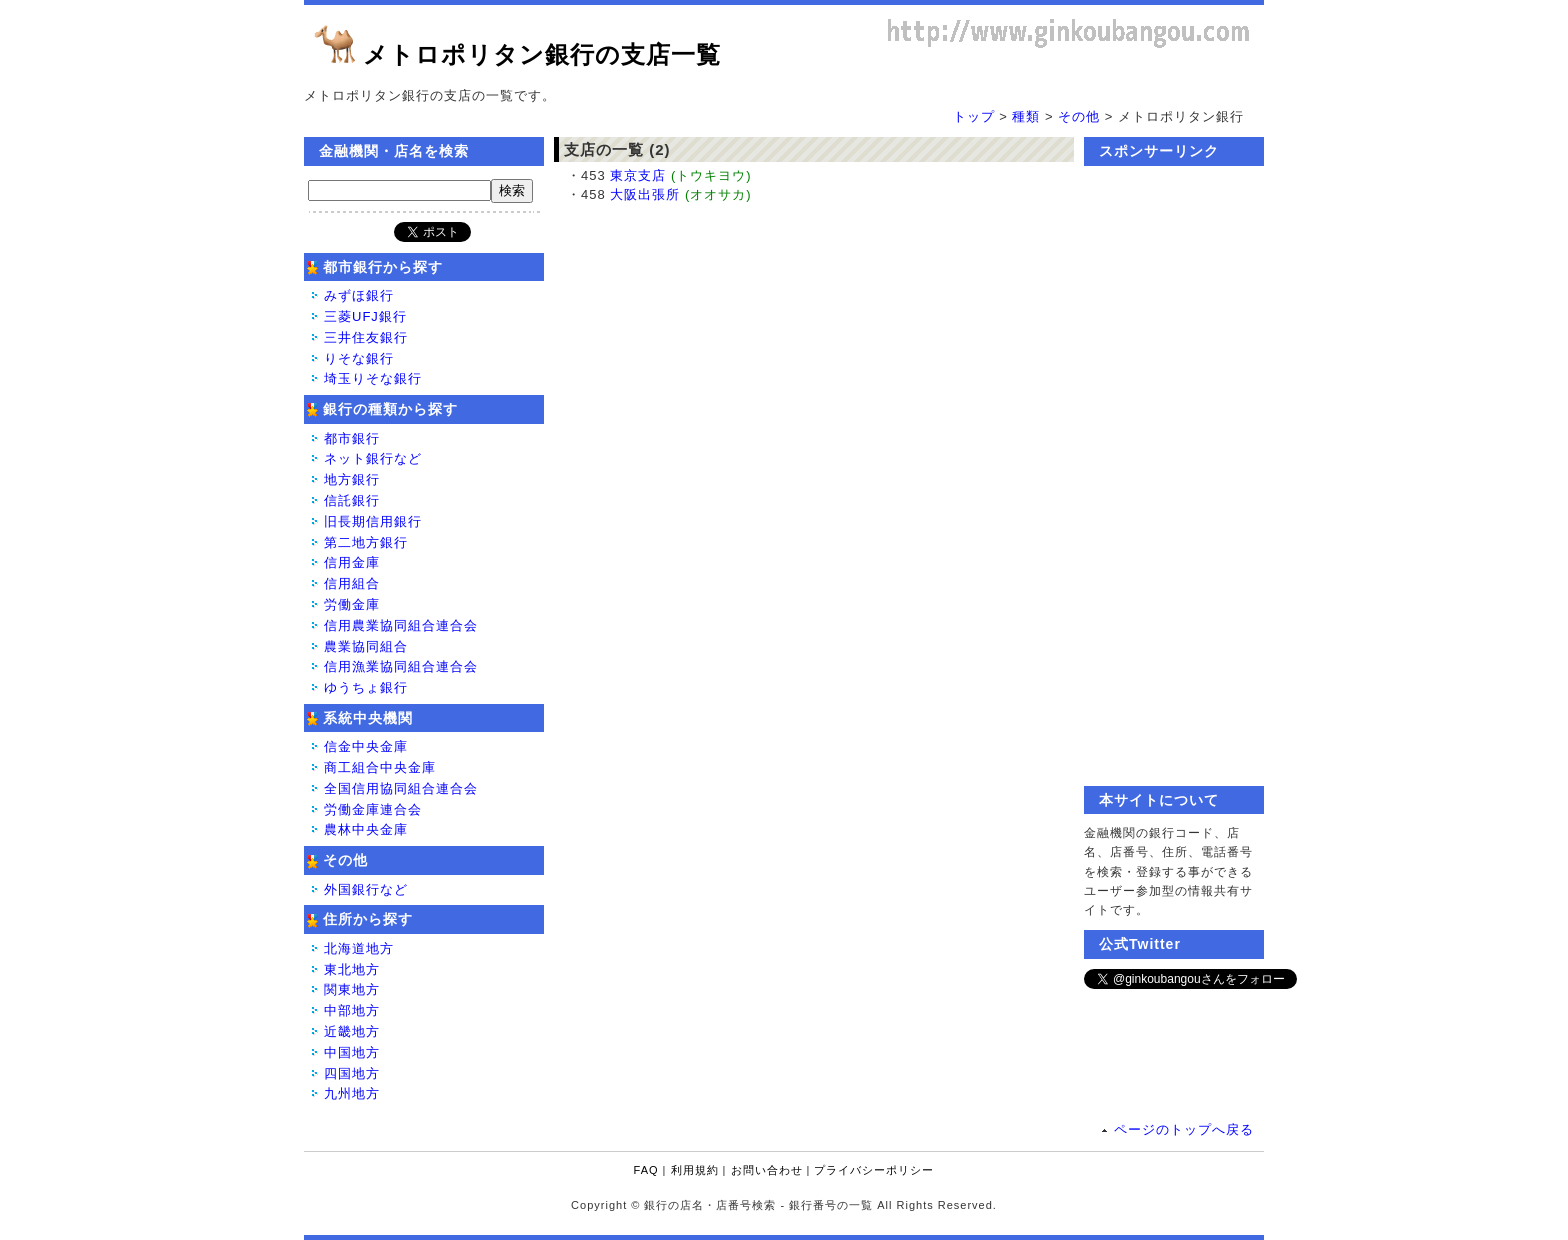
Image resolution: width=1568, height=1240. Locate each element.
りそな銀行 (359, 358)
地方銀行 (352, 479)
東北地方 (352, 969)
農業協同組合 (366, 646)
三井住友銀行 (366, 337)
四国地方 (352, 1073)
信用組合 (352, 583)
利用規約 (695, 1170)
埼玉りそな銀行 (373, 378)
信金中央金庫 (366, 746)
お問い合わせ (767, 1170)
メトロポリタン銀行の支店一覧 (542, 54)
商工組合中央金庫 (380, 767)
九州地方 (352, 1093)
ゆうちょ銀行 (366, 687)
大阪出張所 (645, 194)
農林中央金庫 (366, 829)
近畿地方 (352, 1031)
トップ (974, 116)
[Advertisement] (1174, 476)
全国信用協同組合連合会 (401, 788)
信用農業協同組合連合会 (401, 625)
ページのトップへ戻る (1184, 1129)
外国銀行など (366, 889)
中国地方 (352, 1052)
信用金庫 (352, 562)
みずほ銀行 (359, 295)
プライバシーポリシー (874, 1170)
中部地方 (352, 1010)
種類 (1026, 116)
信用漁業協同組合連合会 (401, 666)
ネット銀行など (373, 458)
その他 (1079, 116)
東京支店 (638, 175)
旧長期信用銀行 (373, 521)
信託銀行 (352, 500)
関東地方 (352, 989)
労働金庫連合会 (373, 809)
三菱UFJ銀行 (365, 316)
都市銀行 (352, 438)
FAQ (646, 1170)
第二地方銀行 (366, 542)
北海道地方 (359, 948)
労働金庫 (352, 604)
